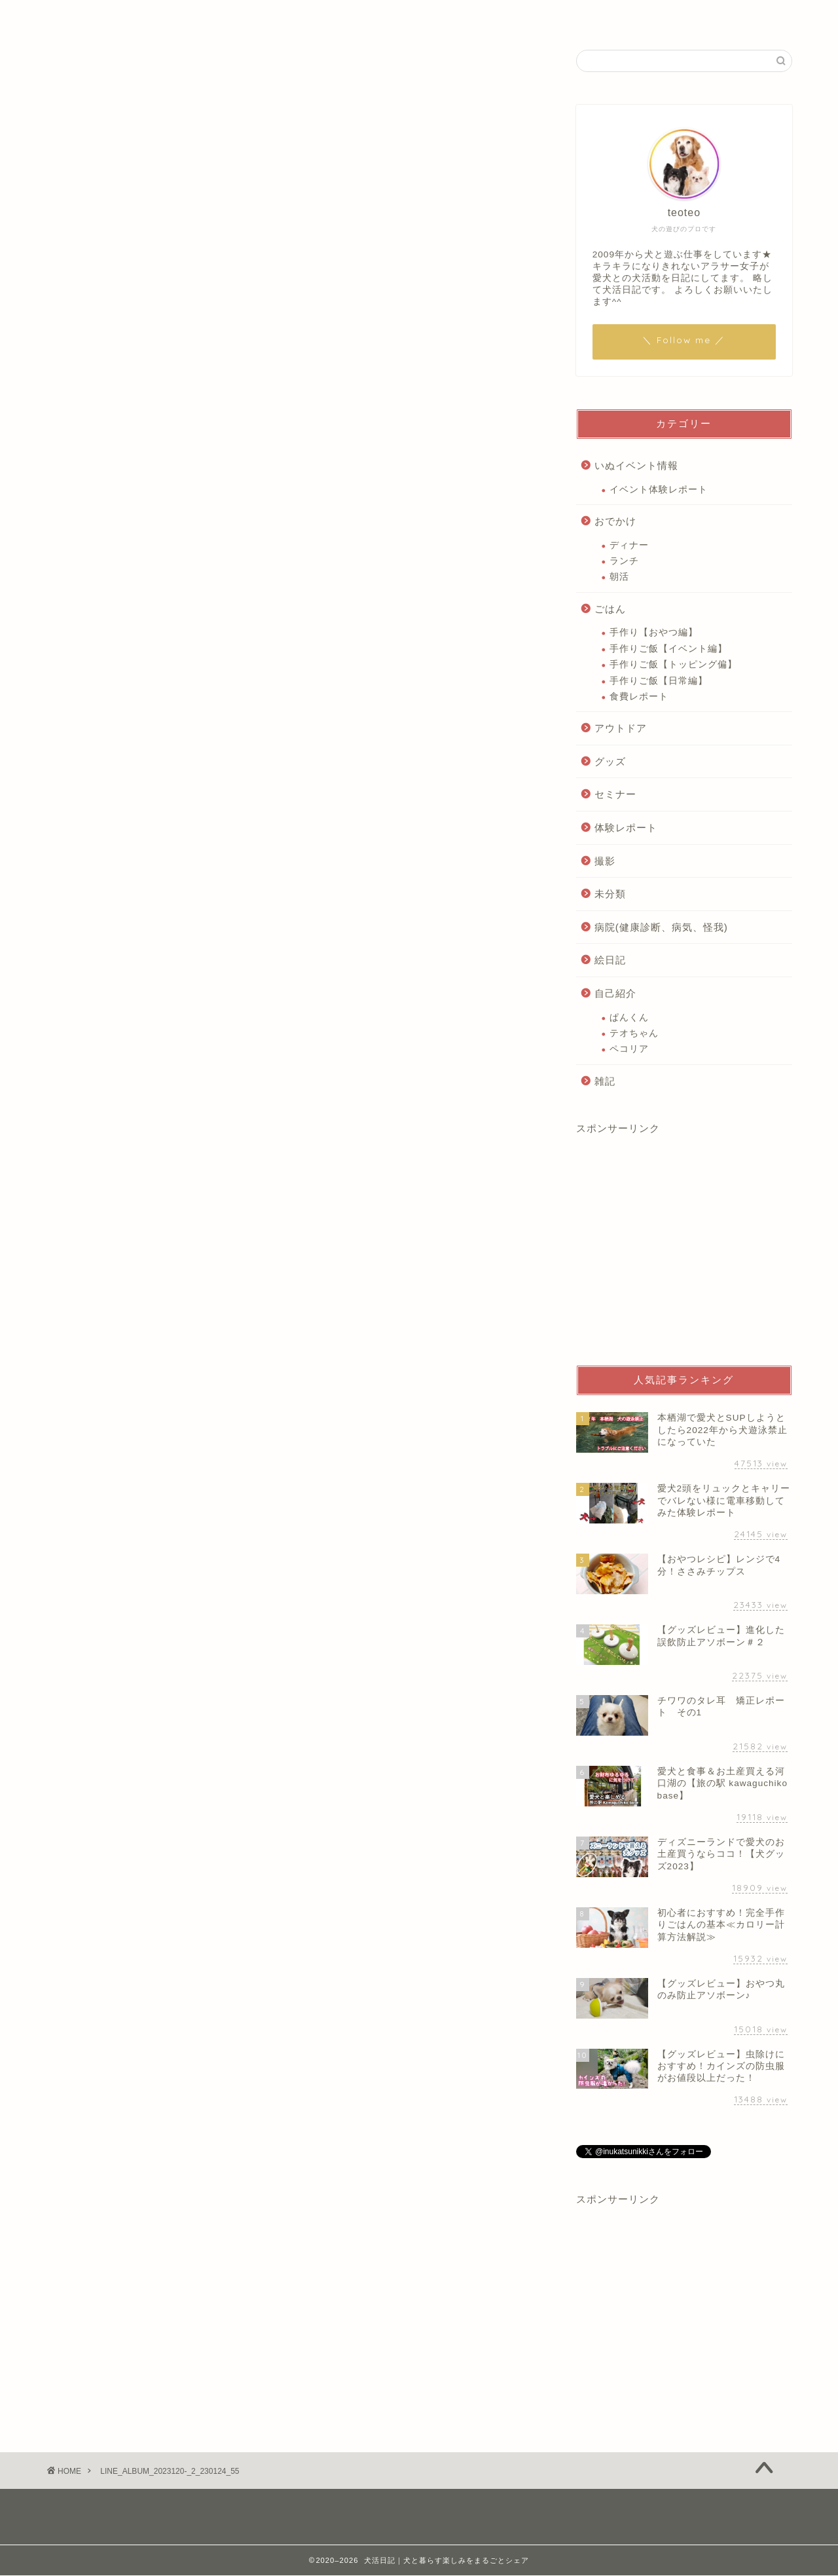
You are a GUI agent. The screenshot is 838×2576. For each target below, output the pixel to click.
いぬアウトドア (502, 16)
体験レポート (625, 827)
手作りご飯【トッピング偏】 (673, 664)
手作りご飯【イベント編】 (668, 649)
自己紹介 (234, 16)
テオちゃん (634, 1033)
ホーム (169, 16)
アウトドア (620, 728)
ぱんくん (629, 1017)
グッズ (610, 761)
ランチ (624, 561)
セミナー (615, 794)
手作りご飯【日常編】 (659, 681)
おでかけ (615, 521)
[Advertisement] (684, 1251)
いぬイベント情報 (400, 16)
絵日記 (580, 16)
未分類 (610, 893)
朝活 (619, 577)
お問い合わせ (654, 16)
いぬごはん (308, 16)
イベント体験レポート (659, 490)
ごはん (610, 608)
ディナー (629, 545)
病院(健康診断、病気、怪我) (661, 927)
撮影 (604, 861)
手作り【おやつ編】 (654, 632)
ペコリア (629, 1049)
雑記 (604, 1081)
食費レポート (639, 696)
